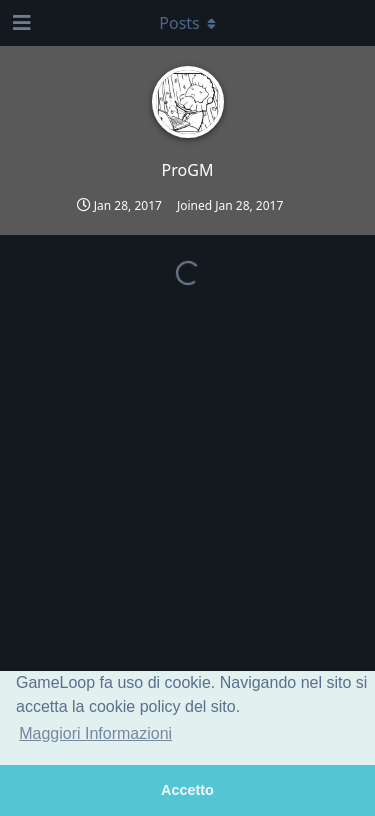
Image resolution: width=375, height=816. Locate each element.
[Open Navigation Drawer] (20, 23)
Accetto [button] (187, 790)
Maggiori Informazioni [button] (95, 733)
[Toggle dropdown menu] (188, 23)
